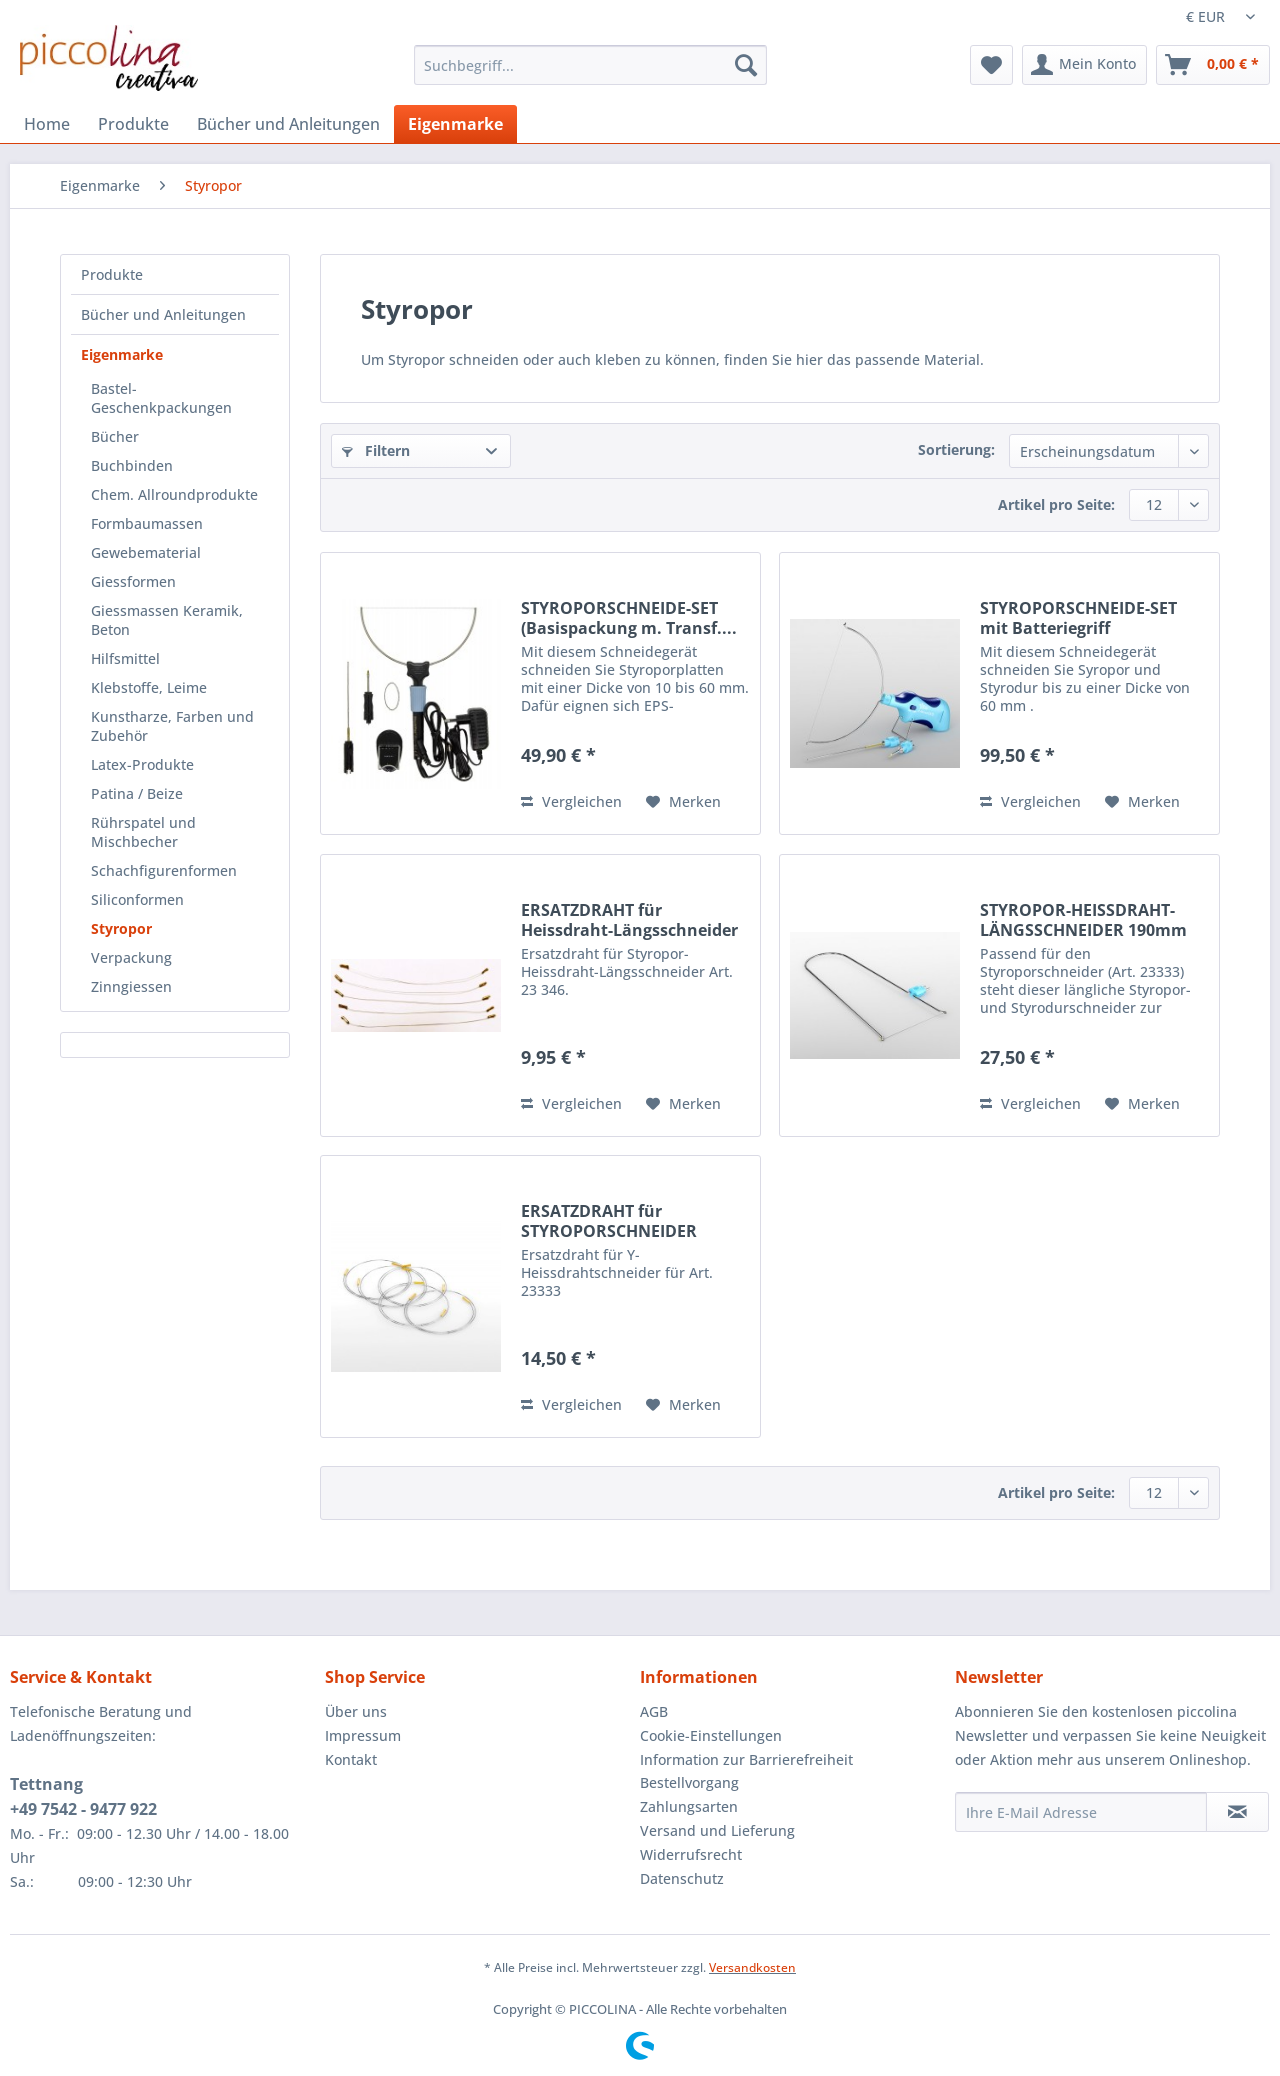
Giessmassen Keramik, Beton (167, 620)
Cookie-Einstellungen (711, 1735)
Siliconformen (137, 899)
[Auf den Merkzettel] (683, 802)
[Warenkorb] (1213, 65)
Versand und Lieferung (717, 1830)
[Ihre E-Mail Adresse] (1081, 1812)
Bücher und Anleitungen (163, 314)
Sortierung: (956, 449)
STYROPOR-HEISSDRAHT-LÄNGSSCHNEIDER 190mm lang (1083, 920)
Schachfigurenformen (164, 870)
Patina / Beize (137, 793)
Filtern (376, 450)
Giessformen (133, 581)
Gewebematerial (146, 552)
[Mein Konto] (1084, 65)
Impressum (363, 1735)
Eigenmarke (122, 354)
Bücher (115, 436)
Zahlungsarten (689, 1806)
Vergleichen (571, 801)
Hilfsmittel (125, 658)
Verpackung (131, 957)
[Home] (47, 124)
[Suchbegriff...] (590, 65)
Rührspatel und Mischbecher (143, 832)
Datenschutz (682, 1878)
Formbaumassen (147, 523)
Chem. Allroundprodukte (174, 494)
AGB (654, 1711)
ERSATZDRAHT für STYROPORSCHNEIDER (609, 1221)
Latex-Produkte (142, 764)
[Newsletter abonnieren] (1237, 1812)
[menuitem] (590, 74)
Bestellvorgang (689, 1782)
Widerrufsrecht (691, 1854)
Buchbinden (132, 465)
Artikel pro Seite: (1056, 504)
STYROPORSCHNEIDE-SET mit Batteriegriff (1078, 618)
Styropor (121, 928)
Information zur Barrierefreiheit (746, 1759)
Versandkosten (752, 1967)
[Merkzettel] (991, 65)
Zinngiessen (131, 986)
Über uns (356, 1711)
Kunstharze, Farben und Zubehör (172, 726)
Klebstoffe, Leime (149, 687)
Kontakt (351, 1759)
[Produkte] (133, 124)
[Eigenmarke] (455, 124)
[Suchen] (746, 65)
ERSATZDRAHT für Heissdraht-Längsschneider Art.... (629, 920)
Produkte (112, 274)
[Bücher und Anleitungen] (288, 124)
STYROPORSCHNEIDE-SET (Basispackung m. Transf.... (629, 618)
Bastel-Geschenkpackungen (161, 398)
